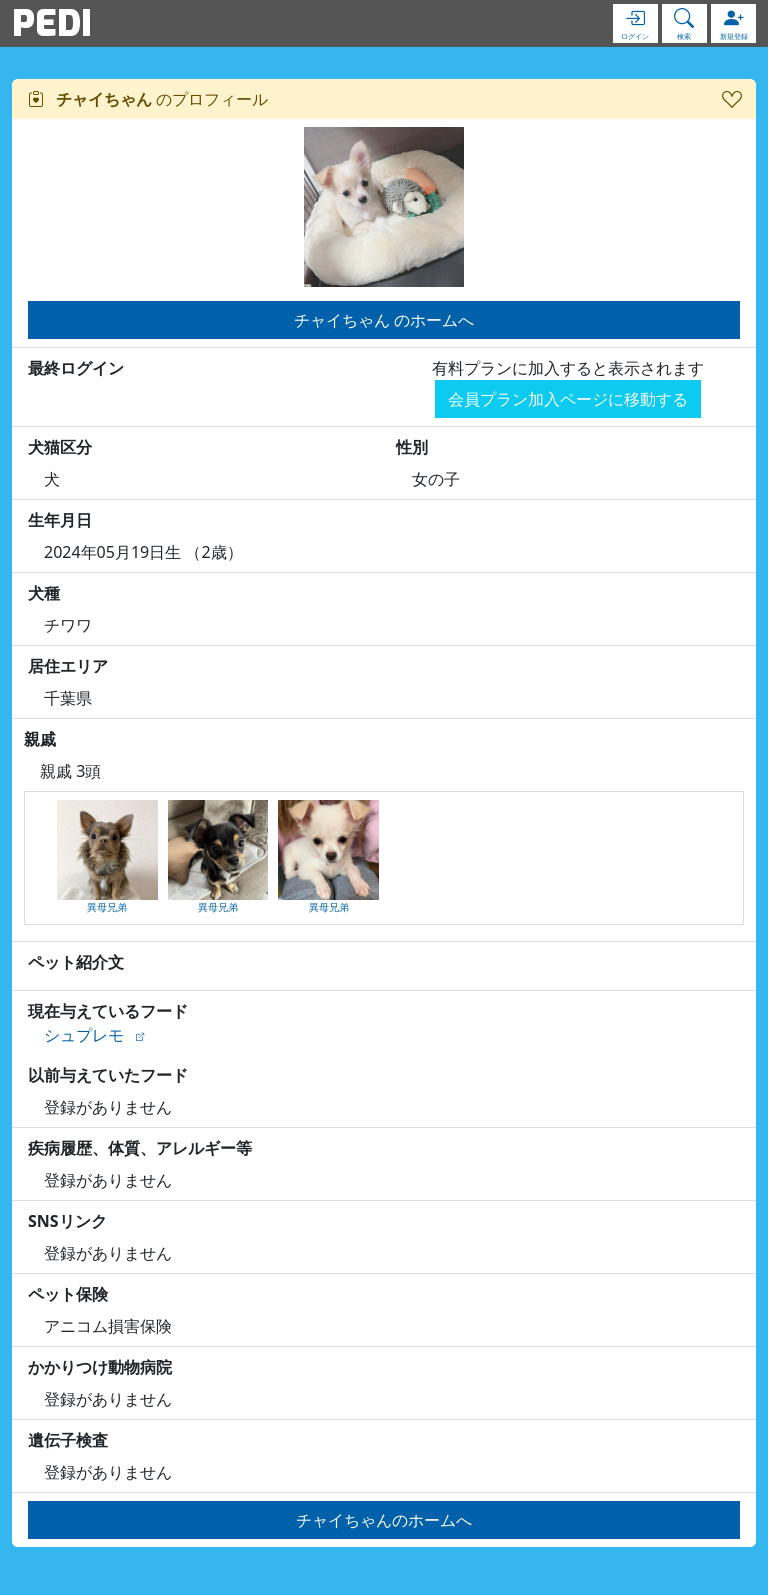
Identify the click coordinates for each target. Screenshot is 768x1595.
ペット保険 (68, 1294)
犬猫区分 (60, 447)
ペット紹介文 (76, 962)
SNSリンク (67, 1221)
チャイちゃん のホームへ (384, 320)
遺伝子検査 (68, 1440)
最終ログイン (76, 368)
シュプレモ (84, 1035)
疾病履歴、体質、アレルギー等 (140, 1148)
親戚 (40, 739)
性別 (412, 447)
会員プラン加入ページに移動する (568, 399)
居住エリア (68, 666)
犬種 (44, 593)
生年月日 (60, 520)
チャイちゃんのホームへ (384, 1520)
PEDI (52, 23)
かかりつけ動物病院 (100, 1367)
